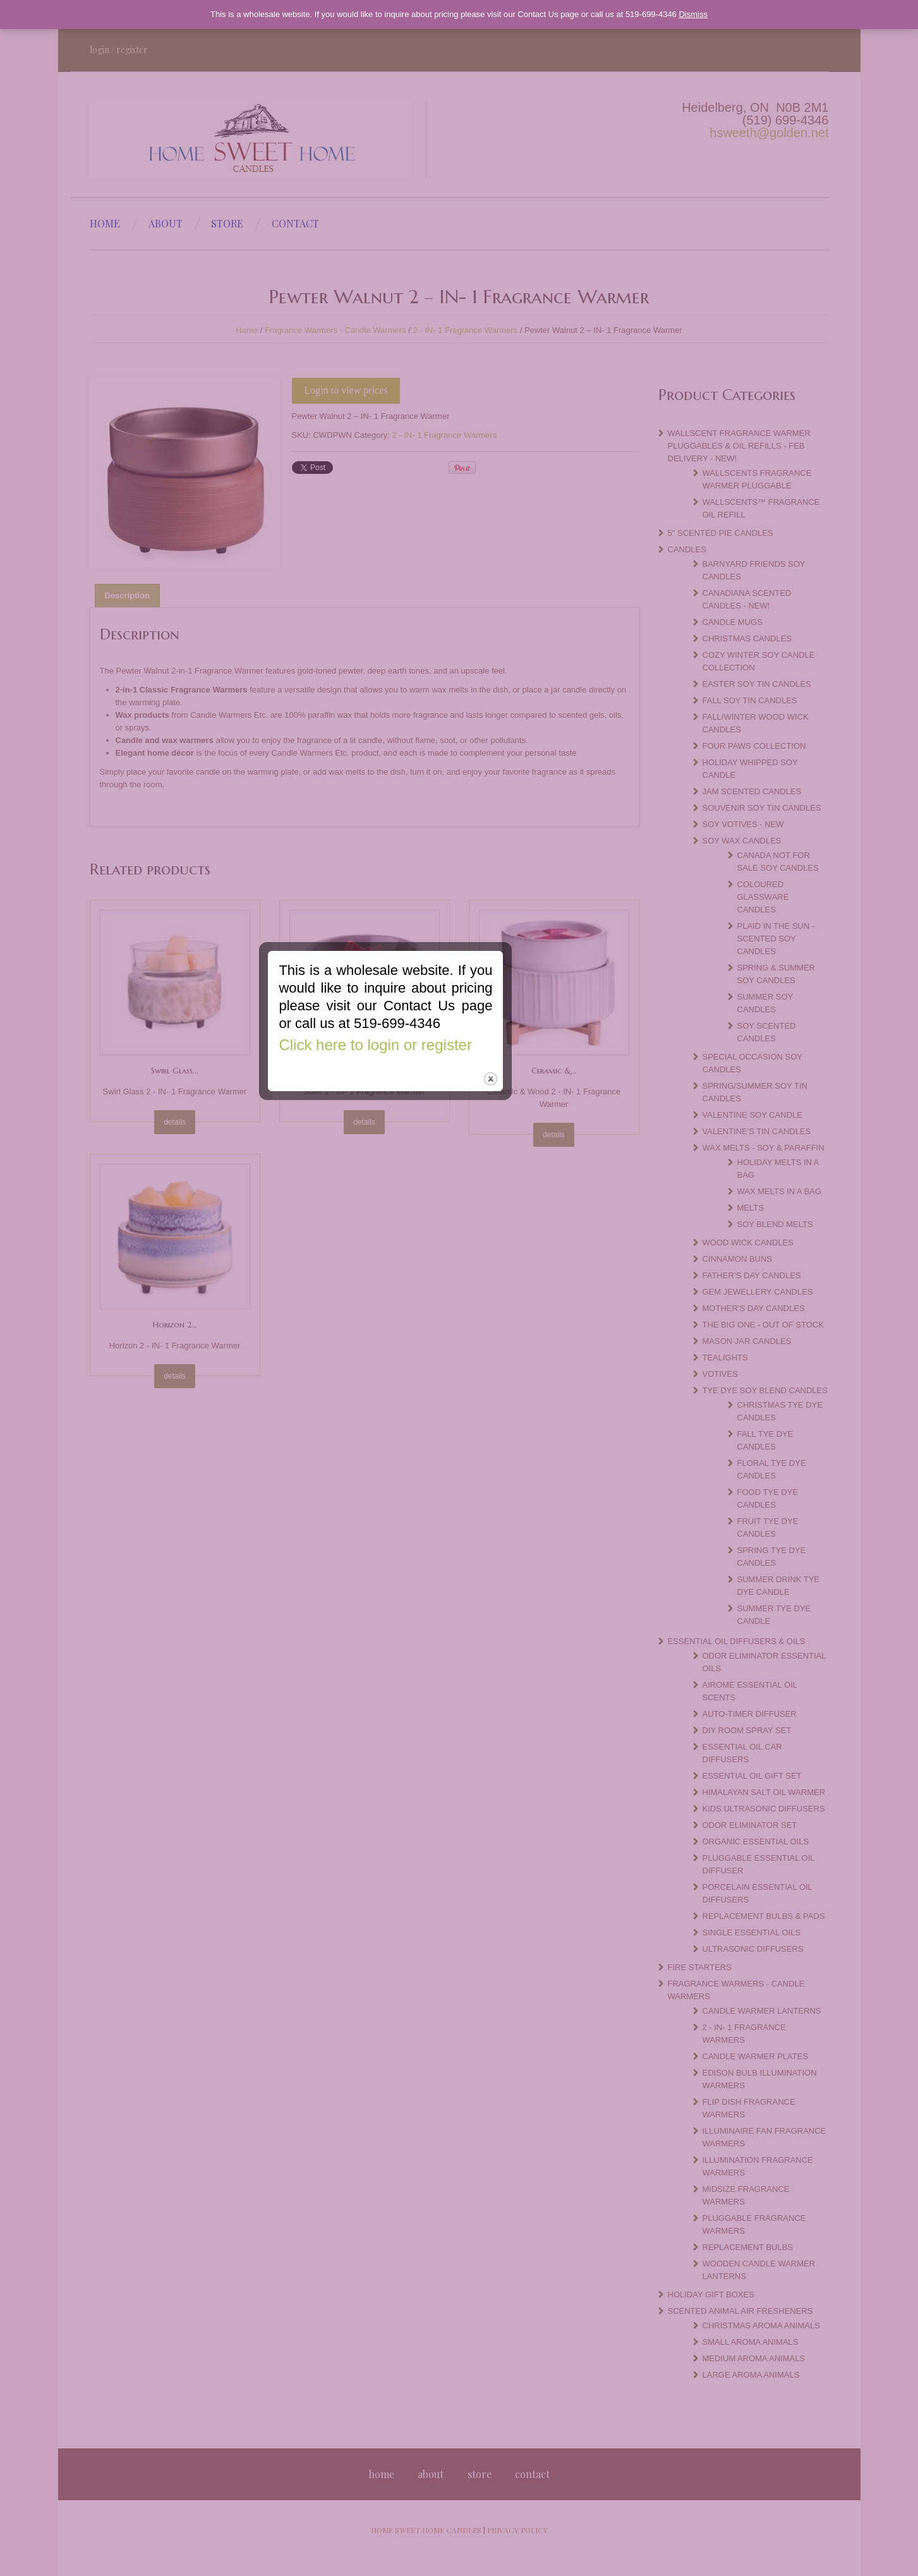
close (564, 1310)
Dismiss (693, 14)
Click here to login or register (449, 1276)
